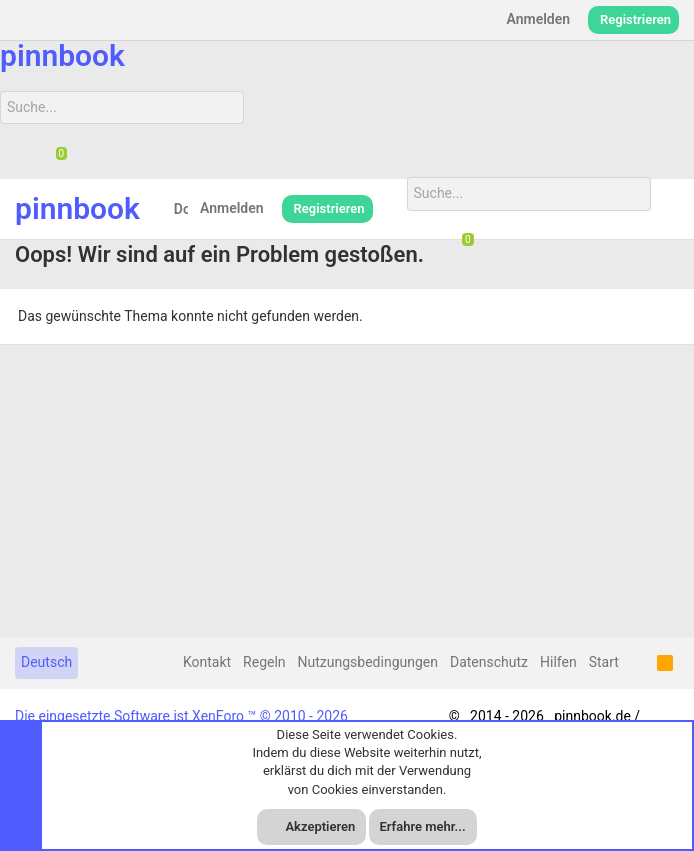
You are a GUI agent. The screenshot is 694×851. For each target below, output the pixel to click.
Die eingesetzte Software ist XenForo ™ (181, 716)
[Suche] (122, 108)
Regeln (264, 662)
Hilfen (558, 662)
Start (604, 662)
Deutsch (46, 662)
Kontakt (207, 662)
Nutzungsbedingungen (368, 662)
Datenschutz (489, 662)
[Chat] (54, 155)
